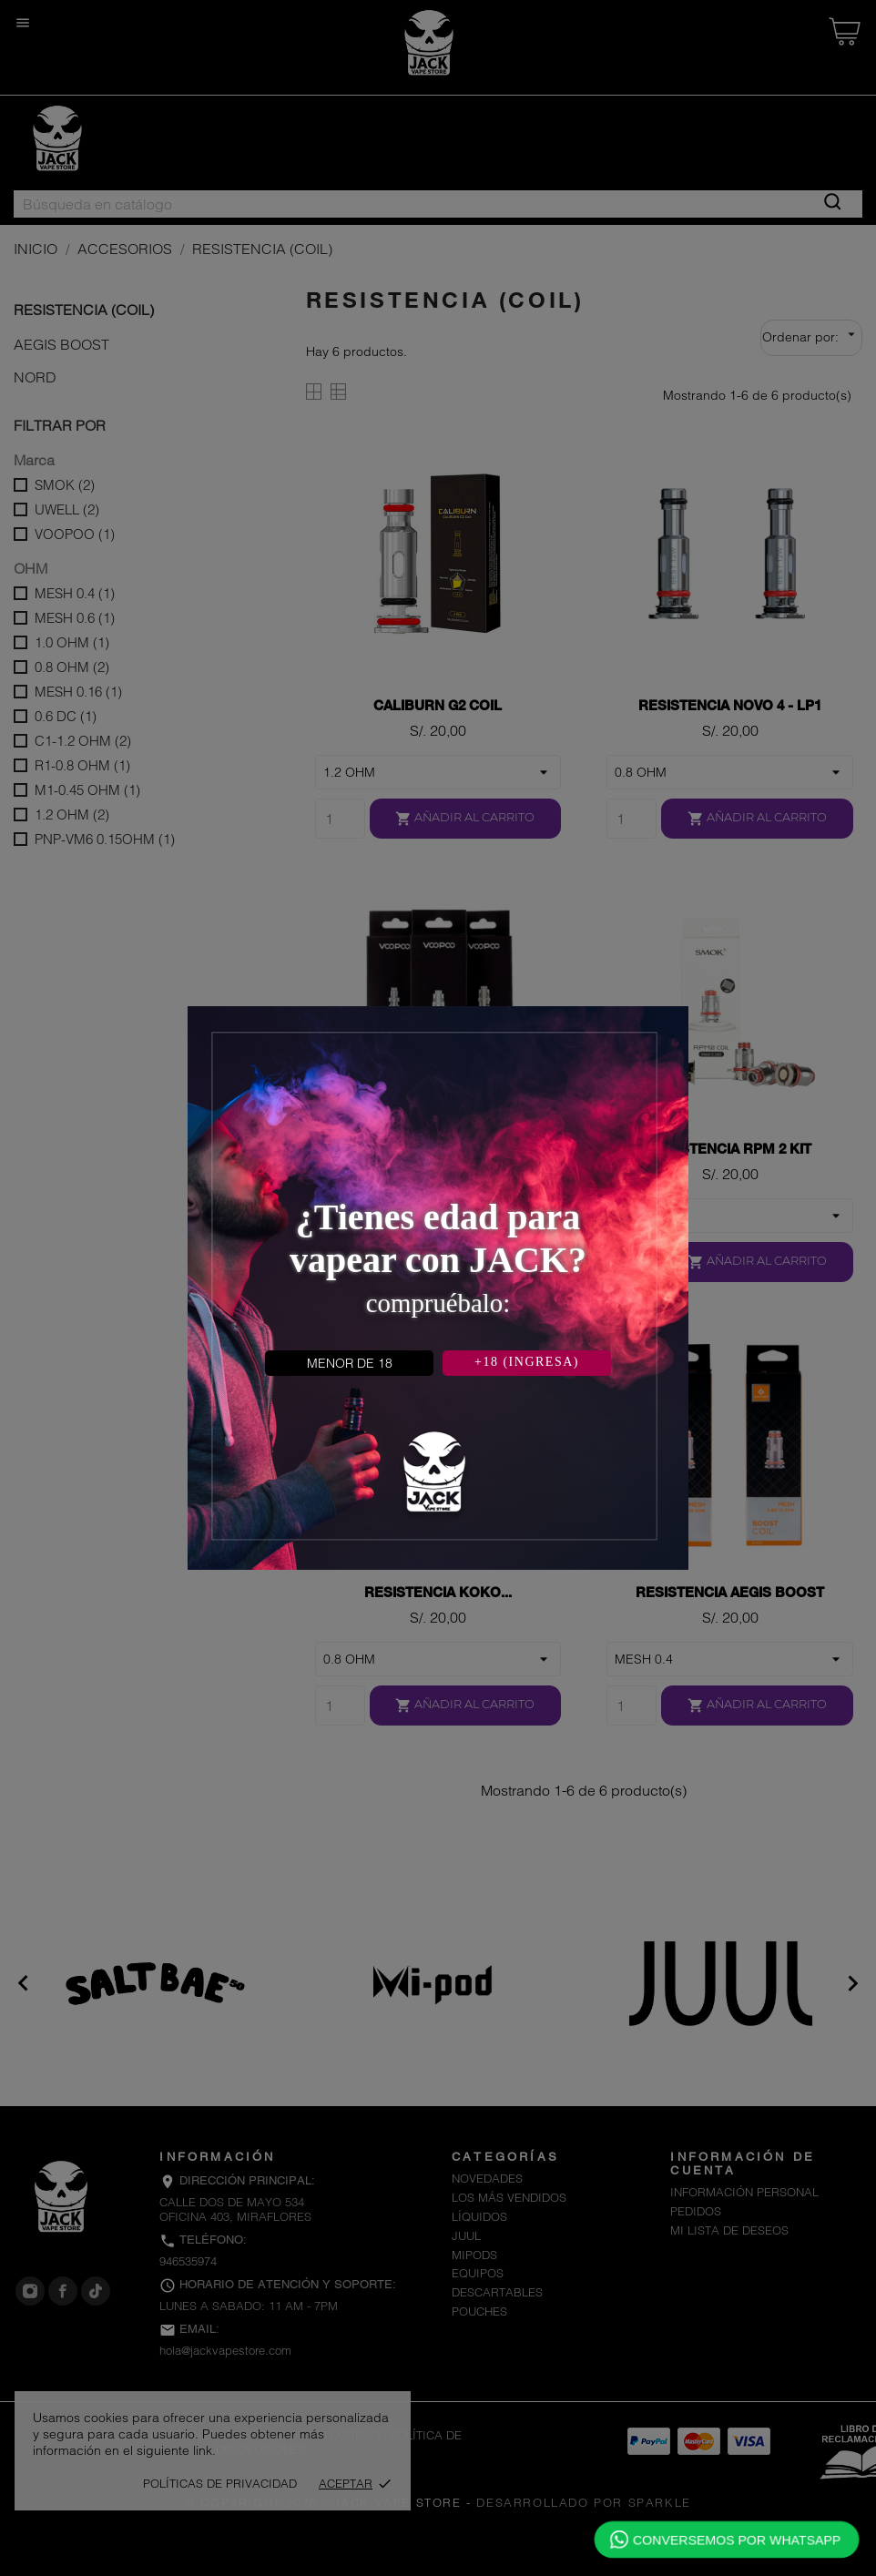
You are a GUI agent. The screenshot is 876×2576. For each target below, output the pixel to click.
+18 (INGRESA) (526, 1362)
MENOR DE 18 (349, 1363)
